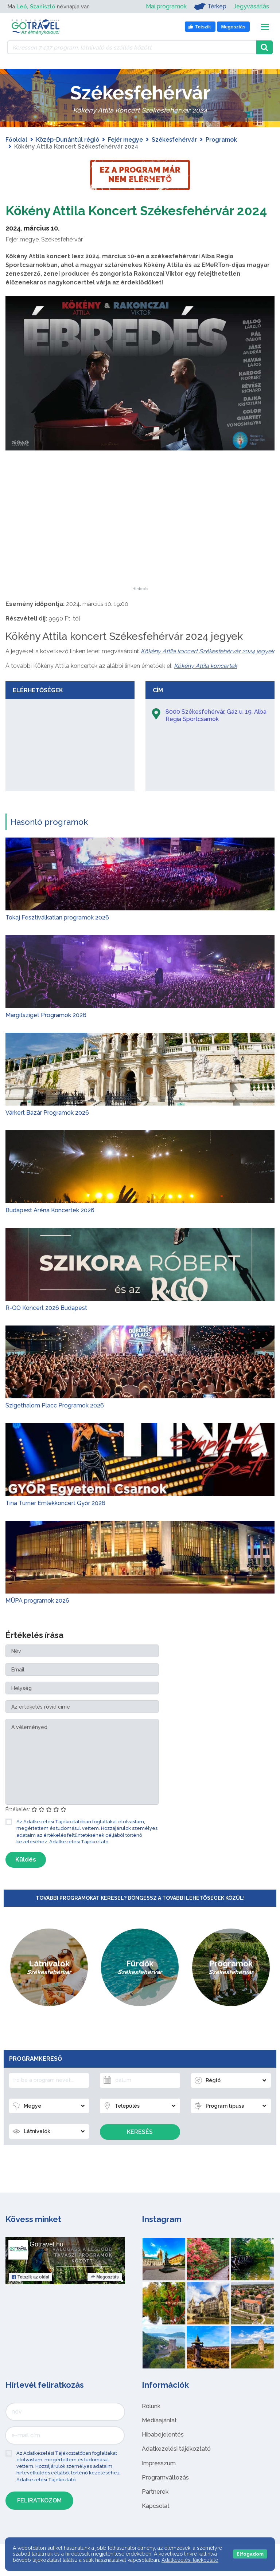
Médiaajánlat (159, 2437)
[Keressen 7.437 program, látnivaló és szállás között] (131, 47)
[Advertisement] (140, 558)
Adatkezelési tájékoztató (176, 2466)
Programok (221, 139)
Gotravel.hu (46, 2261)
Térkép (210, 6)
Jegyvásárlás (251, 6)
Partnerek (155, 2509)
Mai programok (166, 6)
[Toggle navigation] (265, 27)
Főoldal (16, 139)
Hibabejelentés (163, 2452)
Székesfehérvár (174, 139)
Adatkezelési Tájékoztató (78, 1859)
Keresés (140, 2149)
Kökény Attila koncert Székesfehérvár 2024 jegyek (207, 668)
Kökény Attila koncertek (205, 683)
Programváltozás (165, 2495)
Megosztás (104, 2294)
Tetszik (30, 2294)
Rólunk (151, 2423)
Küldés (25, 1877)
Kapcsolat (156, 2523)
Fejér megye (125, 139)
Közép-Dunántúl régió (67, 139)
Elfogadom (250, 2554)
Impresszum (159, 2480)
